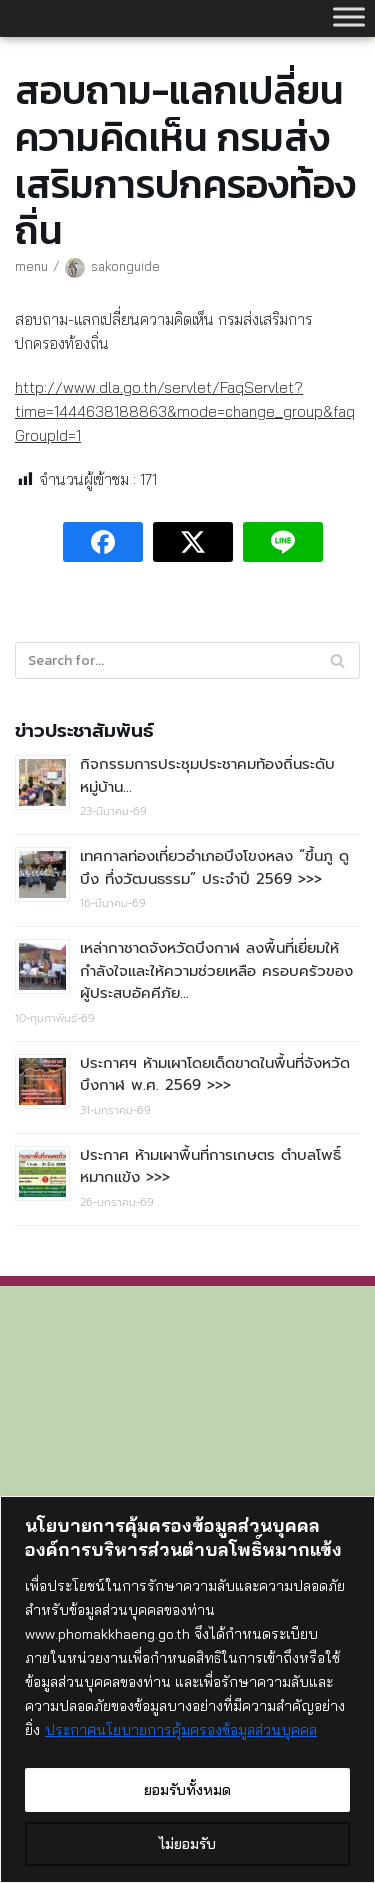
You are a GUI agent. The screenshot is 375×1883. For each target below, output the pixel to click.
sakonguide (125, 266)
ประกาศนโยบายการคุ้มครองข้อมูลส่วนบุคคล (181, 1730)
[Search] (187, 660)
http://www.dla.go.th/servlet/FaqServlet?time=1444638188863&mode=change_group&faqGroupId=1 (185, 411)
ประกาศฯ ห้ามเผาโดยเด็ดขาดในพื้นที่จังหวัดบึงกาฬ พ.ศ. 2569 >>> (215, 1074)
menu (31, 266)
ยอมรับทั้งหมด (187, 1790)
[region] (187, 1689)
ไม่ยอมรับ (187, 1844)
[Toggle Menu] (349, 16)
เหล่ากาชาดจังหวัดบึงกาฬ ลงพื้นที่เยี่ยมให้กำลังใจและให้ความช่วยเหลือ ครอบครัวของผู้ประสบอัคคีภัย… (216, 970)
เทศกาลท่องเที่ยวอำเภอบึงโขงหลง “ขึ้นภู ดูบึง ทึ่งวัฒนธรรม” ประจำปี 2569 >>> (214, 867)
